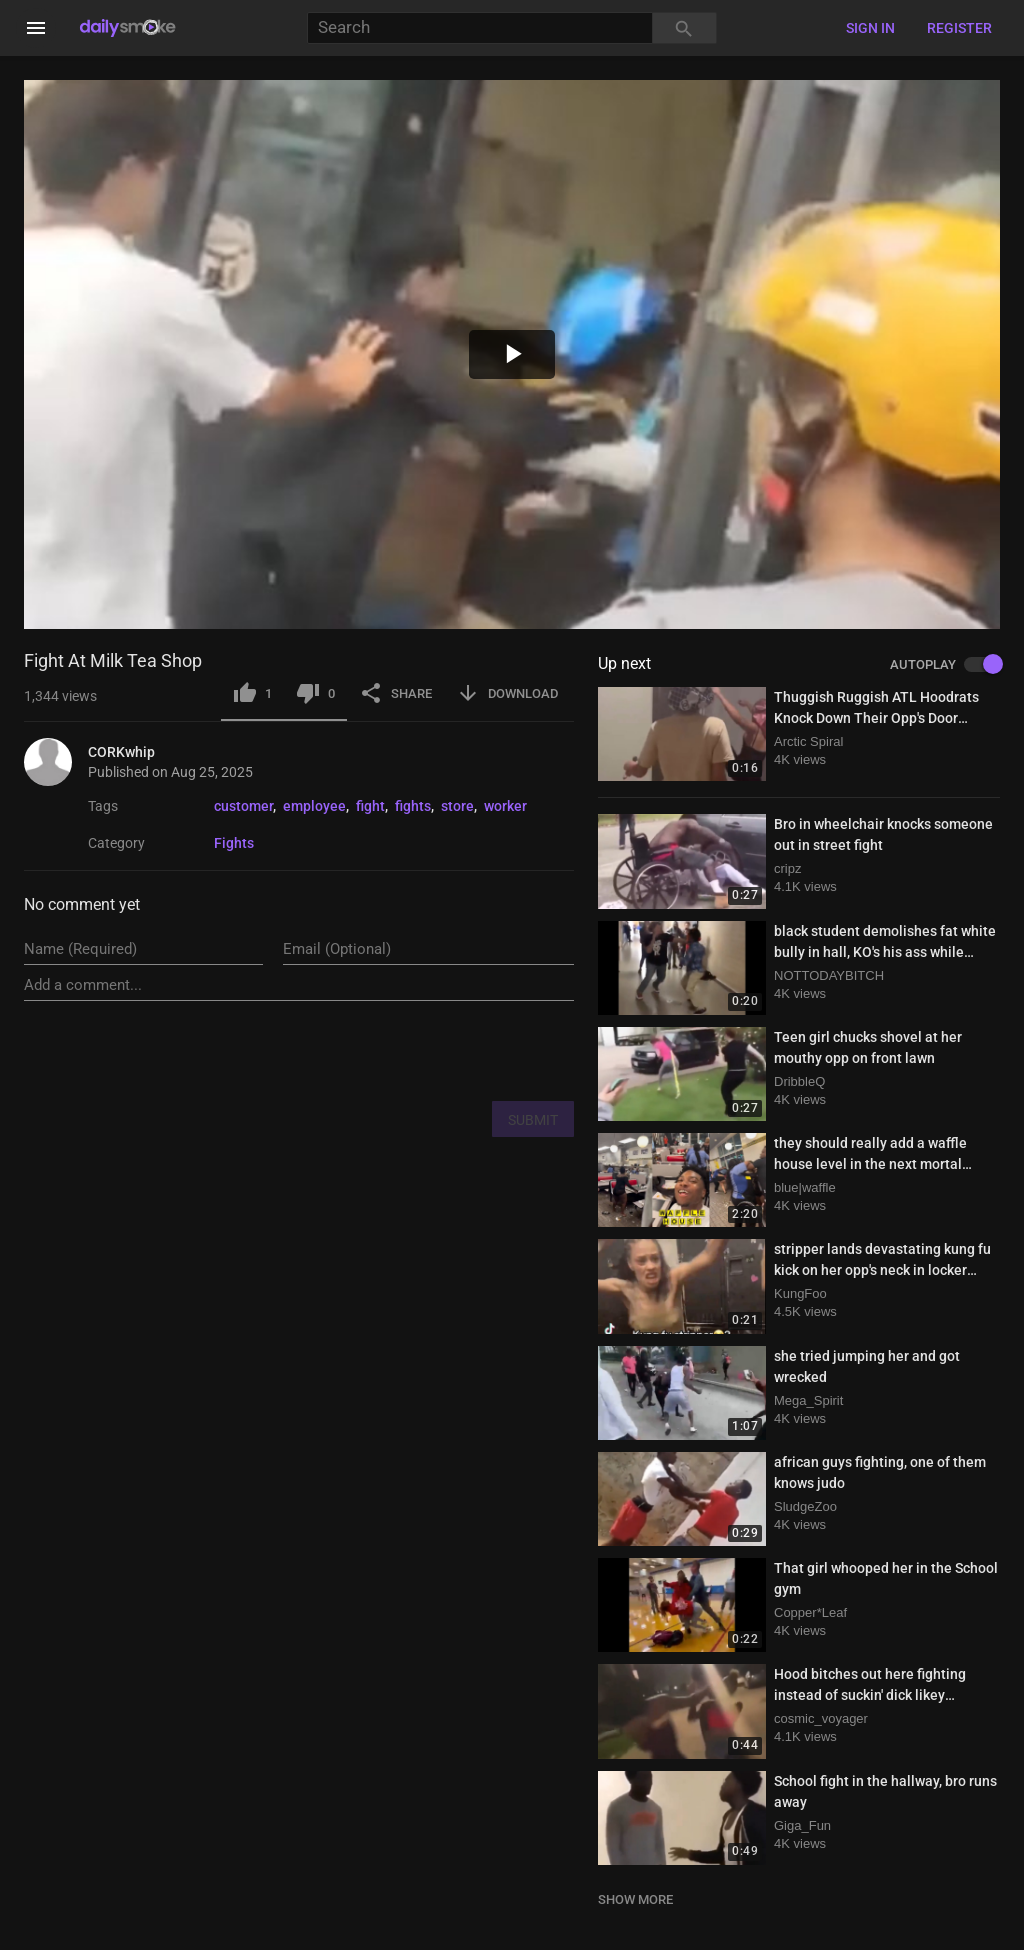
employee (314, 806)
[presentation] (422, 1050)
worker (505, 806)
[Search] (480, 28)
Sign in (870, 28)
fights (413, 806)
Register (959, 28)
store (457, 806)
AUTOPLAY (945, 665)
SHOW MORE (635, 1899)
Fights (234, 843)
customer (243, 806)
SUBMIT (533, 1120)
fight (370, 806)
